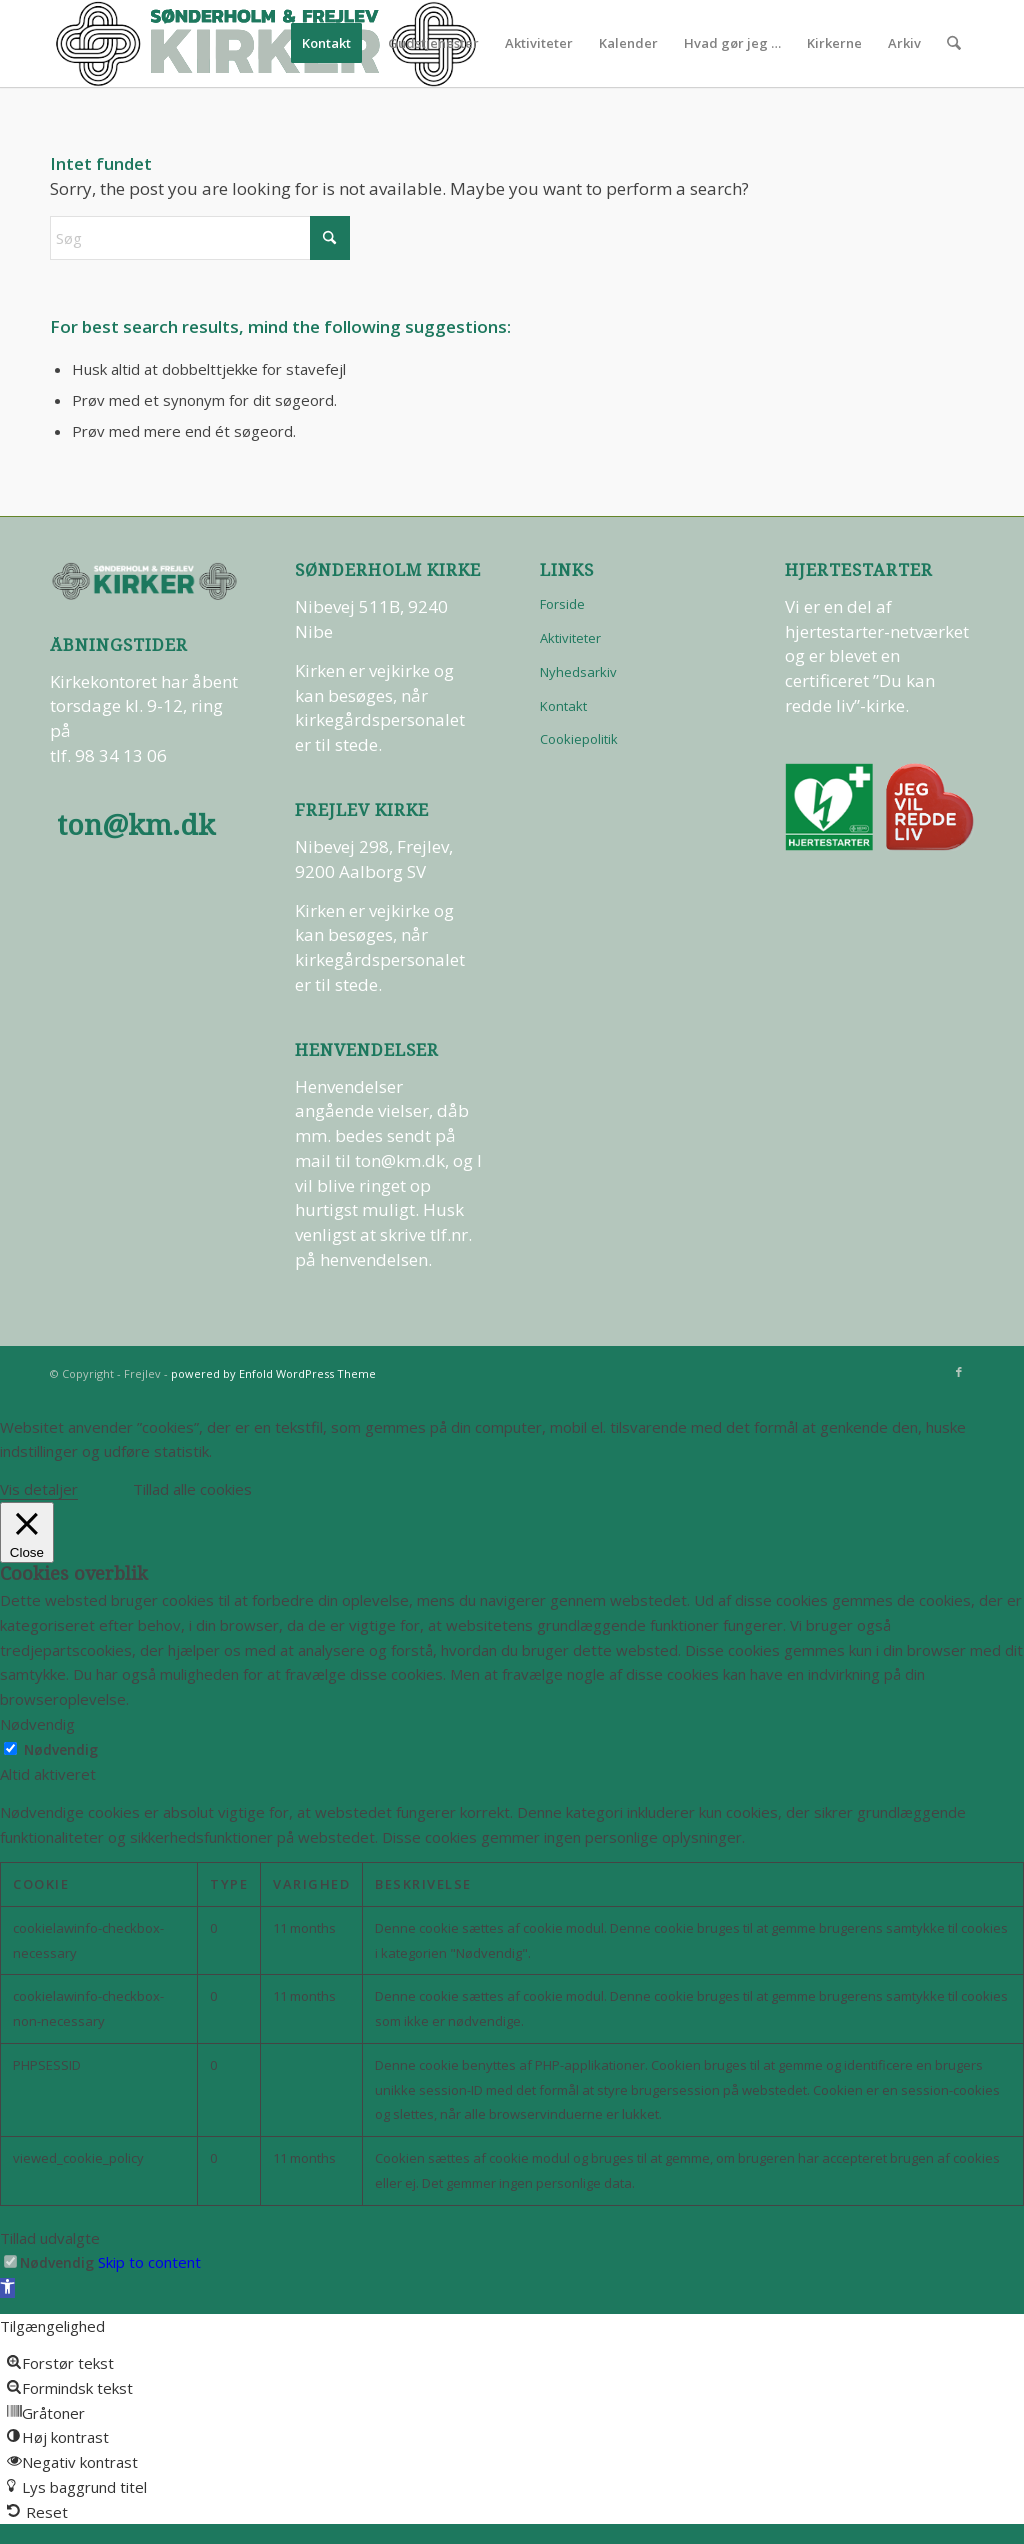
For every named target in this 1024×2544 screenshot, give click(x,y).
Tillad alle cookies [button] (192, 1489)
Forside (562, 604)
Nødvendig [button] (37, 1724)
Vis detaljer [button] (39, 1489)
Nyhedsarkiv (578, 672)
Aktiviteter (570, 638)
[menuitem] (327, 43)
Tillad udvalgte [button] (50, 2238)
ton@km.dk (136, 825)
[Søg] (954, 43)
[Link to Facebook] (959, 1372)
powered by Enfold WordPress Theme (273, 1373)
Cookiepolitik (579, 739)
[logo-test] (266, 43)
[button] (7, 2288)
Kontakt (563, 706)
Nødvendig (61, 1749)
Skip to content (149, 2262)
